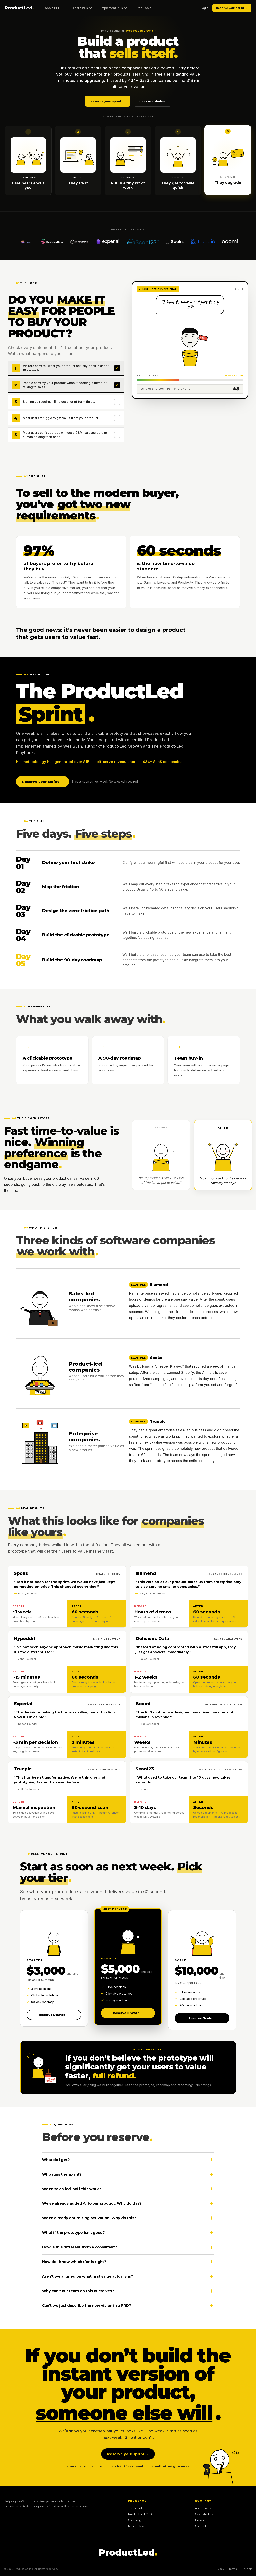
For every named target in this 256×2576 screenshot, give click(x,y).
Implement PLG (112, 8)
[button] (55, 8)
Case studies (204, 2514)
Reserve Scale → (202, 2018)
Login (204, 8)
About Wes (203, 2508)
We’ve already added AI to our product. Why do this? (92, 2203)
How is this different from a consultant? (79, 2247)
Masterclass (136, 2526)
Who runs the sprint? (61, 2174)
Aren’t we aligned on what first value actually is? (87, 2276)
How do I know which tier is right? (74, 2262)
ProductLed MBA (140, 2514)
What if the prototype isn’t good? (73, 2232)
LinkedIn (246, 2568)
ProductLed (19, 8)
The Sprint (135, 2508)
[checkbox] (66, 368)
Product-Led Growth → (141, 30)
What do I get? (56, 2160)
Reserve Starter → (54, 2015)
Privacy (219, 2568)
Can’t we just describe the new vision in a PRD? (86, 2305)
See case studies (152, 101)
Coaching (134, 2520)
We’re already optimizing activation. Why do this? (89, 2218)
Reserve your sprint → (232, 8)
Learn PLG (80, 8)
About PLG (52, 8)
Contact (200, 2526)
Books (199, 2520)
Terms (233, 2568)
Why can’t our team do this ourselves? (78, 2291)
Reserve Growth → (128, 2013)
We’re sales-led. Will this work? (71, 2189)
